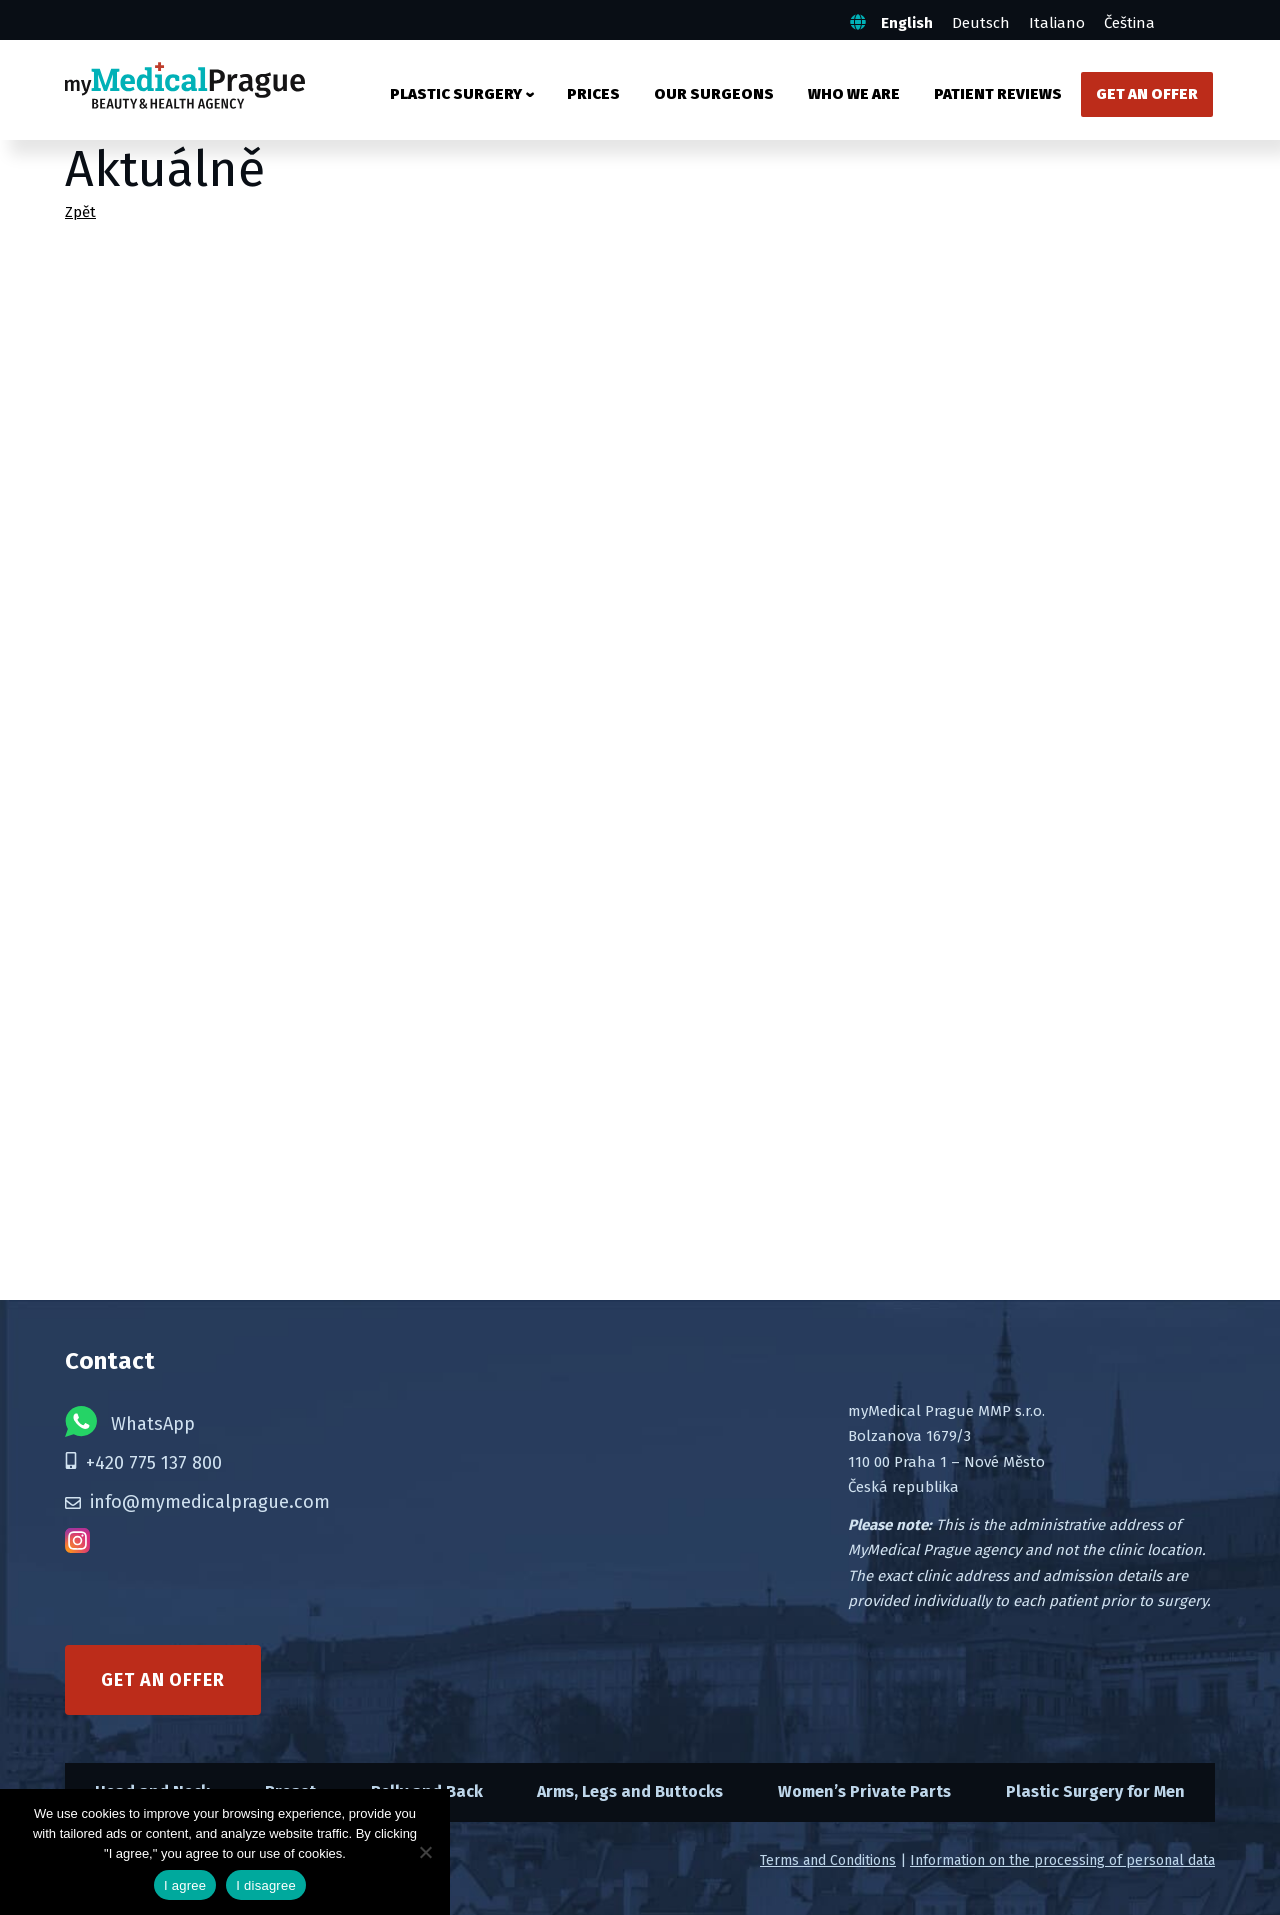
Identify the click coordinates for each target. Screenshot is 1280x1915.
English (907, 23)
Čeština (1129, 23)
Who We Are (854, 94)
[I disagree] (425, 1852)
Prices (593, 94)
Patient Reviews (998, 94)
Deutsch (981, 23)
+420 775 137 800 (143, 1463)
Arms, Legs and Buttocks (630, 1791)
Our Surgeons (714, 94)
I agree (185, 1885)
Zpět (80, 212)
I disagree (266, 1885)
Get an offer (163, 1680)
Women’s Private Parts (864, 1791)
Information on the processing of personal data (1062, 1860)
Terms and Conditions (828, 1860)
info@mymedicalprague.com (197, 1502)
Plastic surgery (456, 94)
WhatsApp (130, 1421)
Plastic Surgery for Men (1095, 1791)
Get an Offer (1147, 94)
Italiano (1057, 23)
